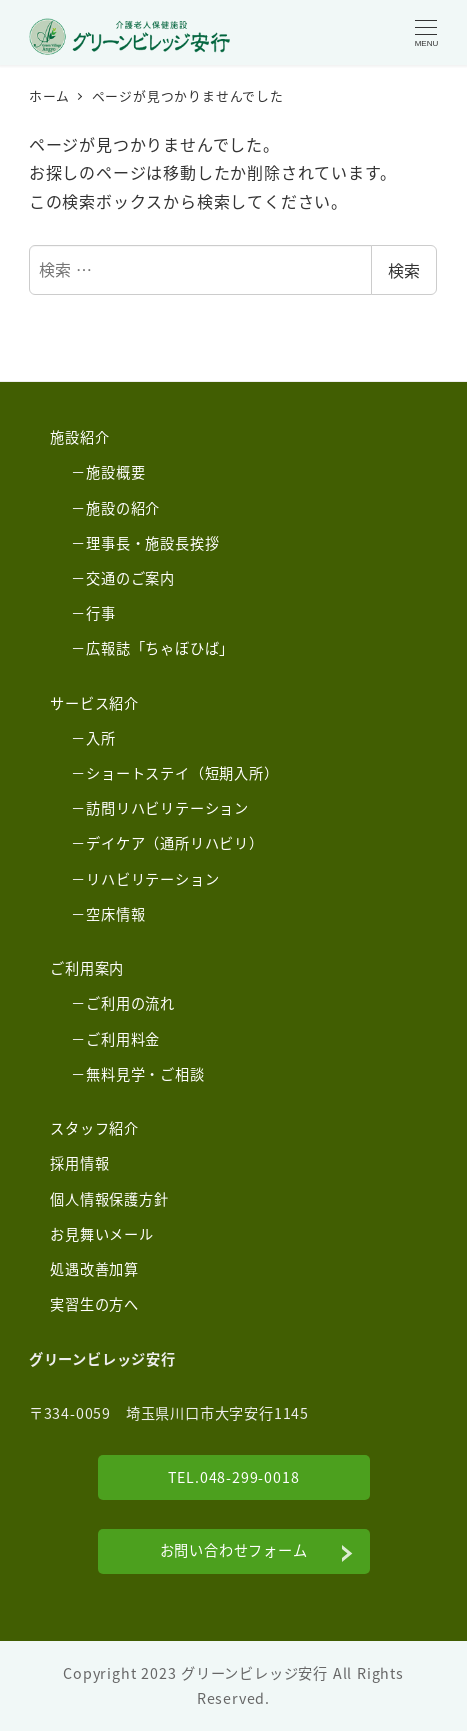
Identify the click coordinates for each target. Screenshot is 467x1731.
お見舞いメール (102, 1234)
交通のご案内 (130, 578)
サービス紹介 (94, 703)
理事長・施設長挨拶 (152, 543)
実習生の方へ (94, 1304)
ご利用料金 (123, 1039)
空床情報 (115, 914)
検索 (404, 270)
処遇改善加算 (94, 1269)
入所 (101, 738)
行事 (101, 613)
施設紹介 (79, 437)
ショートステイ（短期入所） (182, 773)
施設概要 (115, 472)
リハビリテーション (152, 879)
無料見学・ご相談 (145, 1074)
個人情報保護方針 (109, 1199)
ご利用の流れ (130, 1003)
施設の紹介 (123, 508)
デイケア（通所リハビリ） (175, 843)
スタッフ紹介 (94, 1128)
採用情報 (79, 1163)
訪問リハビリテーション (167, 808)
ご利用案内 (87, 968)
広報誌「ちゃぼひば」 (160, 648)
